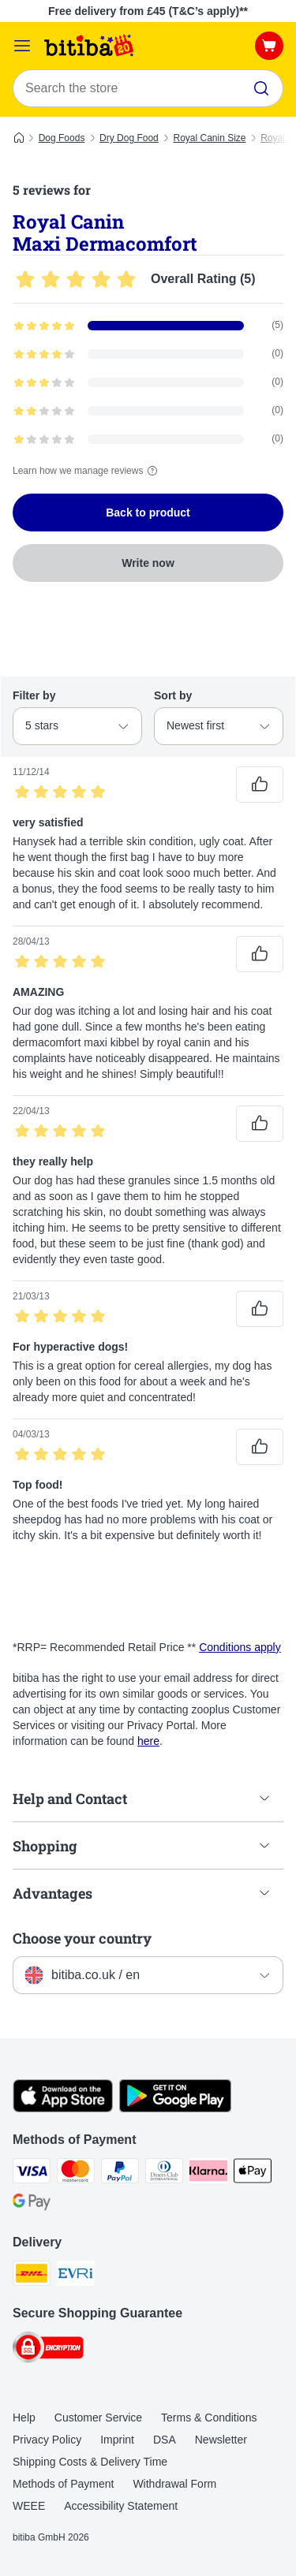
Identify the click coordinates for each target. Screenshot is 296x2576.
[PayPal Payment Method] (120, 2173)
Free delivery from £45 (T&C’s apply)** (148, 11)
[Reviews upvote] (259, 784)
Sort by (173, 695)
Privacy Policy (47, 2439)
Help (24, 2417)
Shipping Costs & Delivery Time (90, 2461)
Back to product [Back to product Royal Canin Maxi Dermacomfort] (148, 512)
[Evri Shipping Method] (76, 2276)
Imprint (117, 2439)
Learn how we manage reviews (87, 470)
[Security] (48, 2350)
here (148, 1741)
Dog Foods (62, 138)
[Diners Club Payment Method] (164, 2173)
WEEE (29, 2506)
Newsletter (221, 2439)
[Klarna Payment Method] (208, 2173)
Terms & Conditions (209, 2417)
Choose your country (82, 1938)
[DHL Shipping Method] (32, 2276)
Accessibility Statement (121, 2506)
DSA (164, 2439)
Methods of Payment (63, 2483)
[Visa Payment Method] (32, 2173)
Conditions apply (240, 1647)
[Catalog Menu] (22, 46)
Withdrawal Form (174, 2483)
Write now (148, 563)
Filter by (34, 695)
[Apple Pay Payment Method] (253, 2173)
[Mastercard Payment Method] (76, 2173)
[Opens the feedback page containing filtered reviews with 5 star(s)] (148, 325)
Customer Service (98, 2417)
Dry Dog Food (129, 138)
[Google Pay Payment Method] (32, 2205)
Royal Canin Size (209, 138)
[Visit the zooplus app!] (63, 2108)
